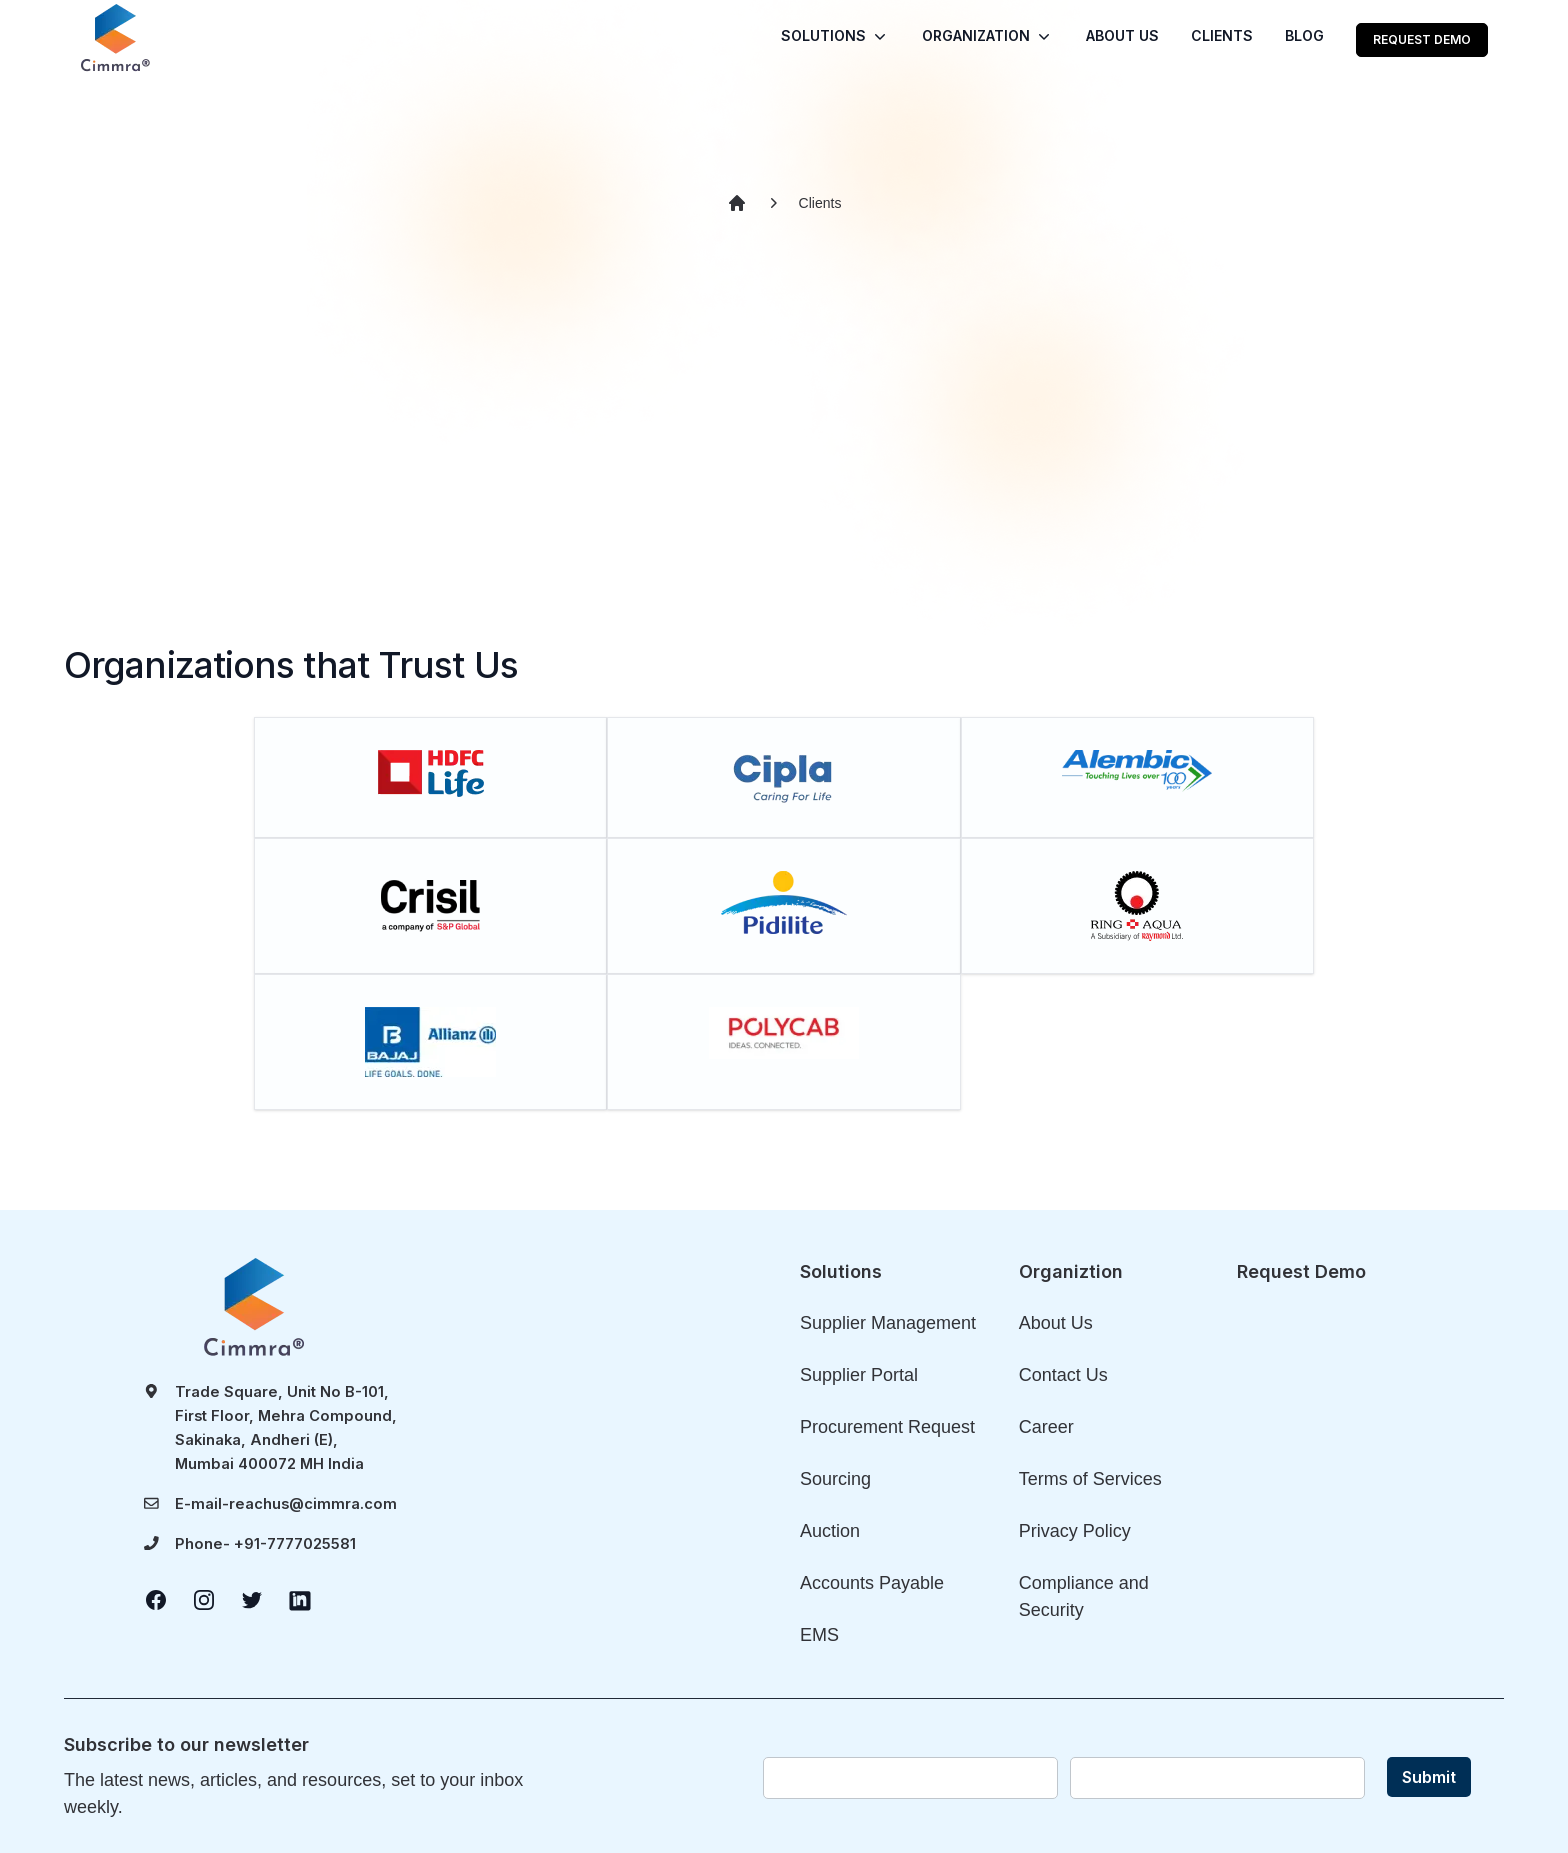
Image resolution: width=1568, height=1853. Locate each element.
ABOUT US (1122, 35)
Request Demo (1301, 1271)
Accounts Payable (872, 1583)
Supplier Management (888, 1323)
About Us (1056, 1323)
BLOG (1304, 35)
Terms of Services (1090, 1479)
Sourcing (835, 1479)
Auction (830, 1531)
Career (1046, 1427)
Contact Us (1063, 1375)
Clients (820, 203)
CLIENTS (1222, 35)
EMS (819, 1635)
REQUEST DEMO (1422, 39)
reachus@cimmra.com (313, 1504)
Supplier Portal (859, 1375)
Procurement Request (887, 1427)
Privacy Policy (1075, 1531)
